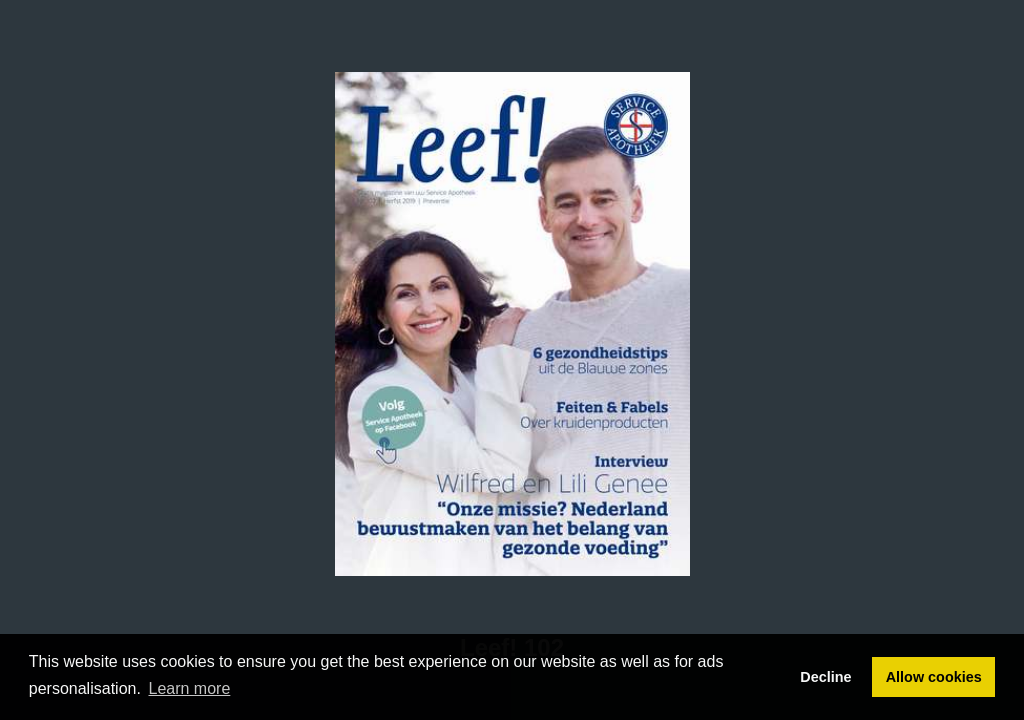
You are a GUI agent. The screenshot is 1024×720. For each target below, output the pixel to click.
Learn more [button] (190, 688)
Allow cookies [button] (934, 677)
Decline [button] (825, 677)
